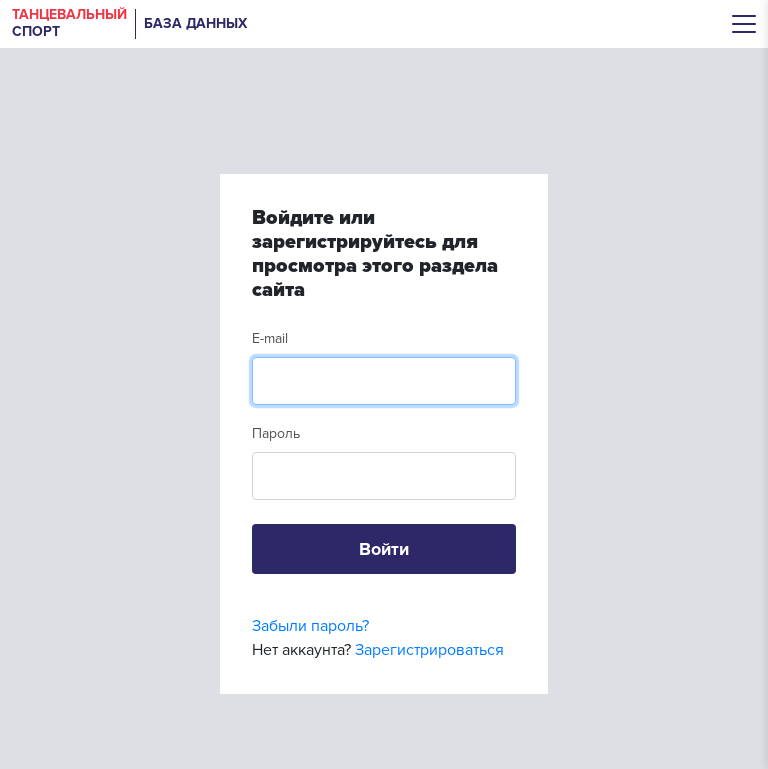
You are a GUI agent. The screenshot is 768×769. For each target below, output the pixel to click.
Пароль (276, 433)
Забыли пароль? (310, 626)
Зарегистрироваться (429, 650)
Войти (384, 549)
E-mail (270, 338)
